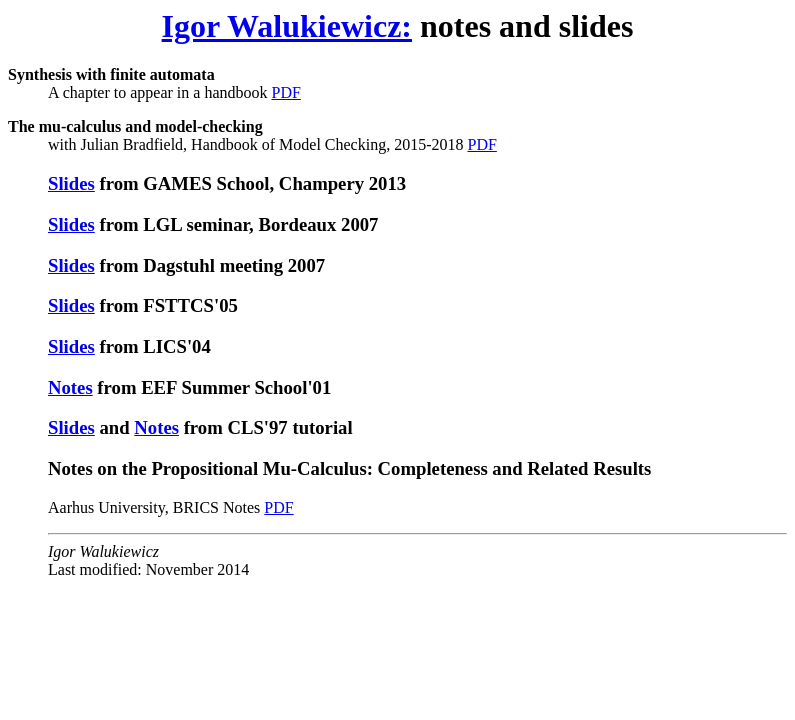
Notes (70, 387)
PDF (285, 92)
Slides (71, 183)
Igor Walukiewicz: (287, 26)
